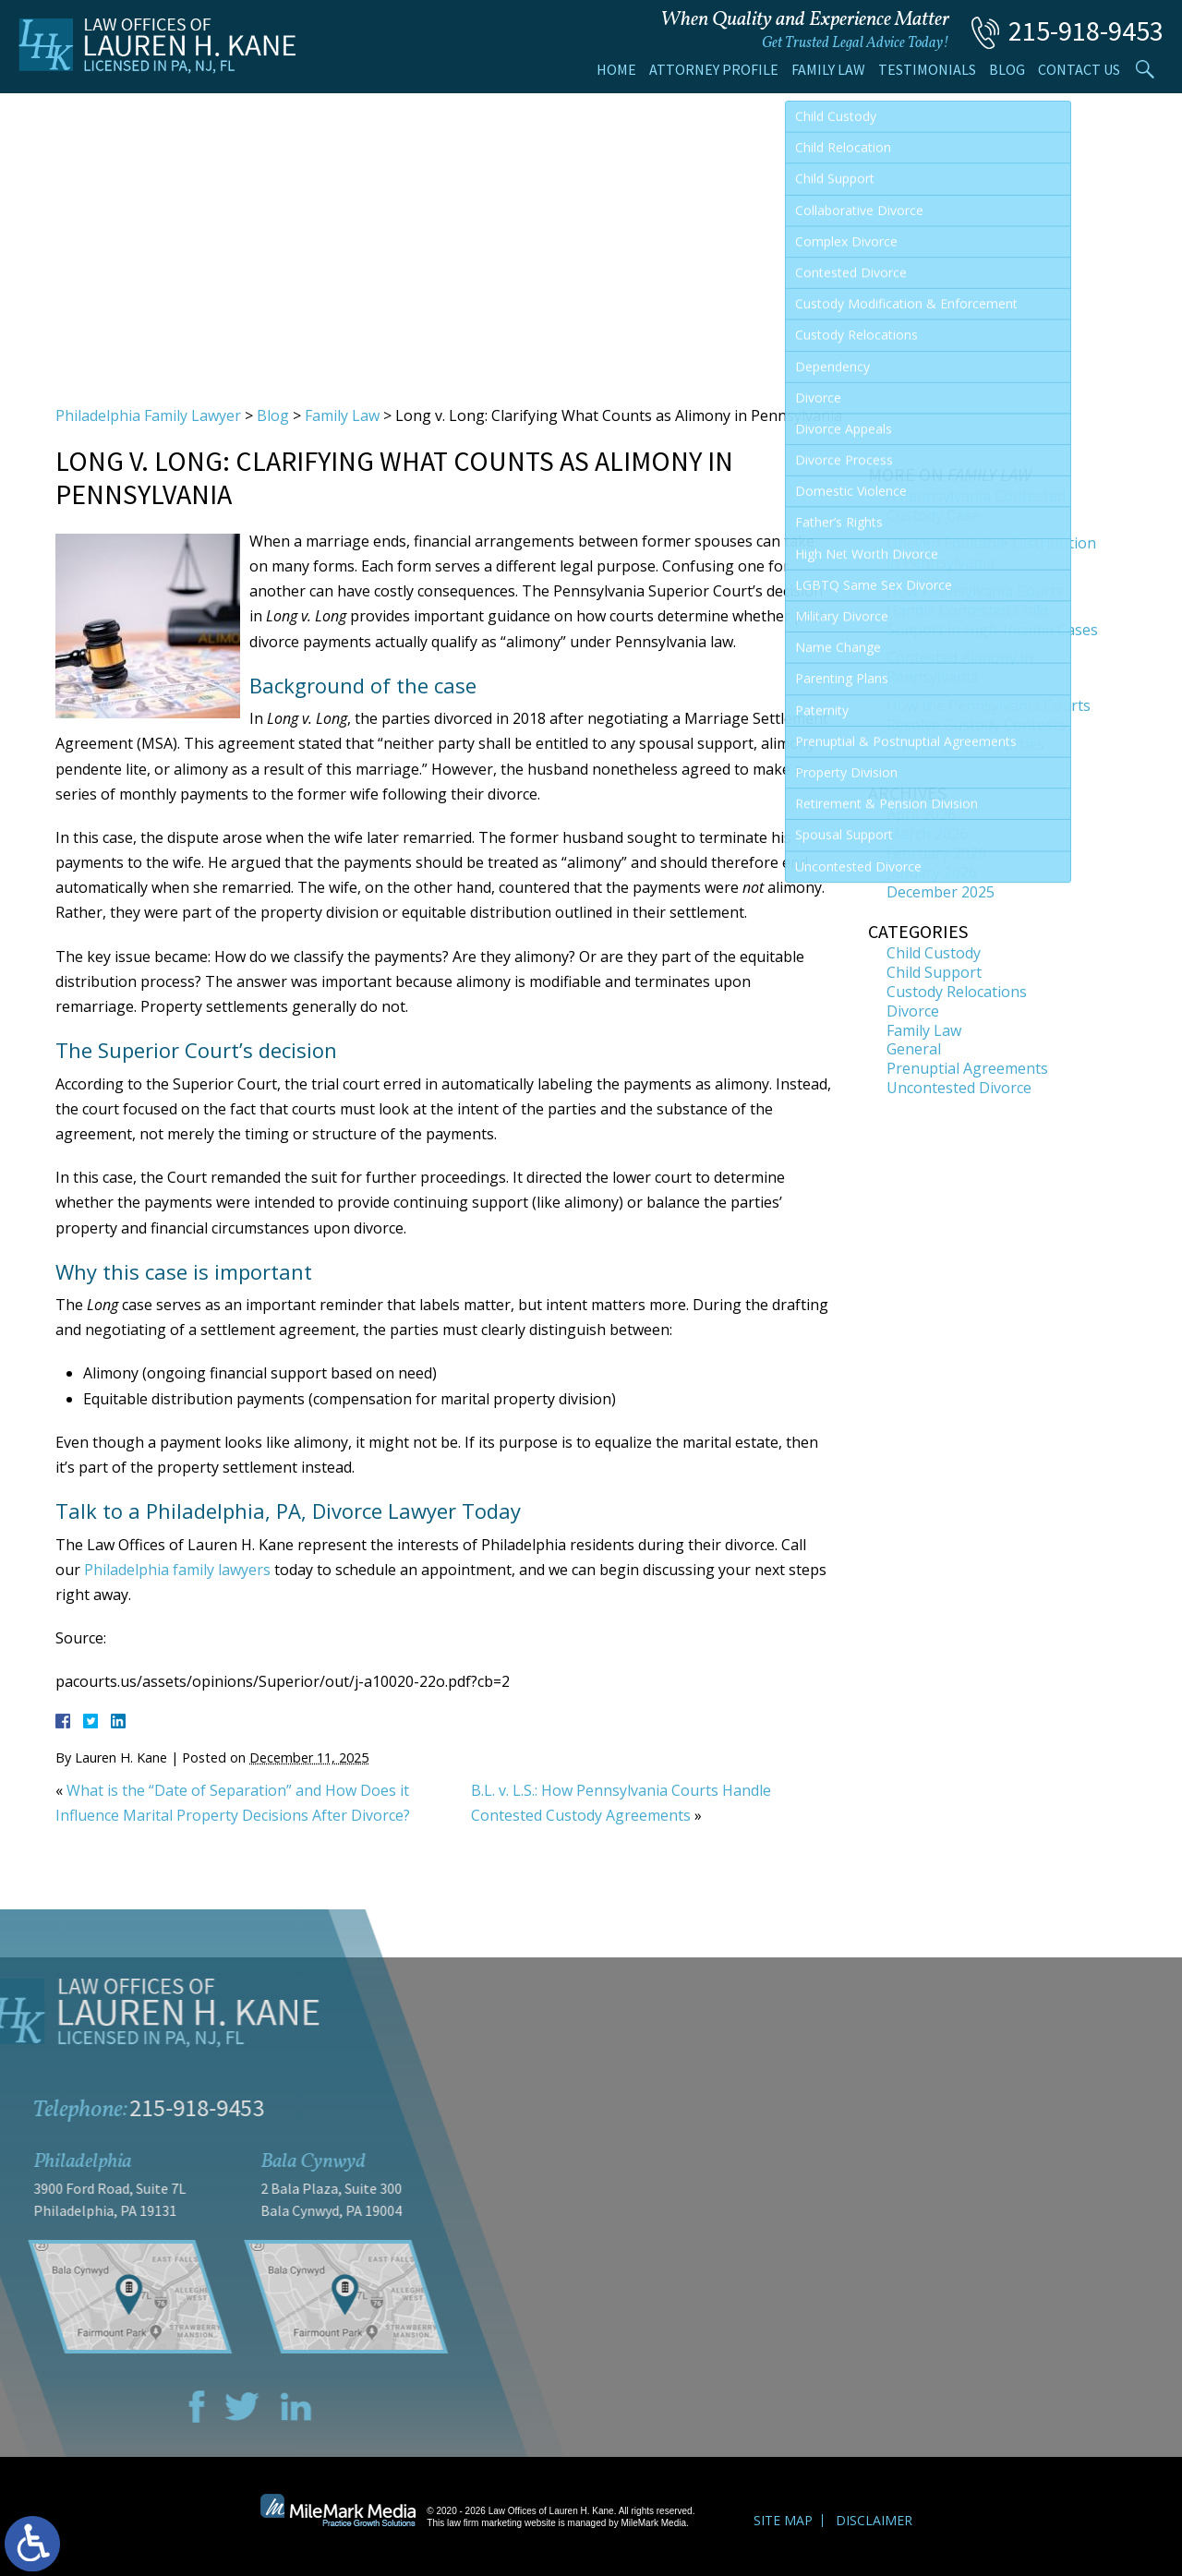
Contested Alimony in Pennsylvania (959, 667)
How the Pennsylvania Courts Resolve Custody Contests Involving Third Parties (988, 724)
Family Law (828, 69)
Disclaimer (874, 2520)
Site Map (783, 2520)
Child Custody (933, 953)
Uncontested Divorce (958, 1087)
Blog (1007, 69)
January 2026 (931, 872)
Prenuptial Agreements (967, 1068)
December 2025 (940, 892)
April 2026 (921, 814)
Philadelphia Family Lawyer (148, 415)
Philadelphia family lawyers (177, 1569)
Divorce (912, 1011)
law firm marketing (484, 2523)
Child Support (934, 972)
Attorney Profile (713, 69)
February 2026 (936, 853)
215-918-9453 (1086, 30)
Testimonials (927, 69)
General (913, 1049)
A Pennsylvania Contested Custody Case (976, 505)
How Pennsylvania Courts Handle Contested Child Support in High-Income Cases (992, 610)
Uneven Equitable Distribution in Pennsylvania (991, 552)
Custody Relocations (956, 991)
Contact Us (1079, 69)
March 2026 (927, 834)
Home (616, 69)
